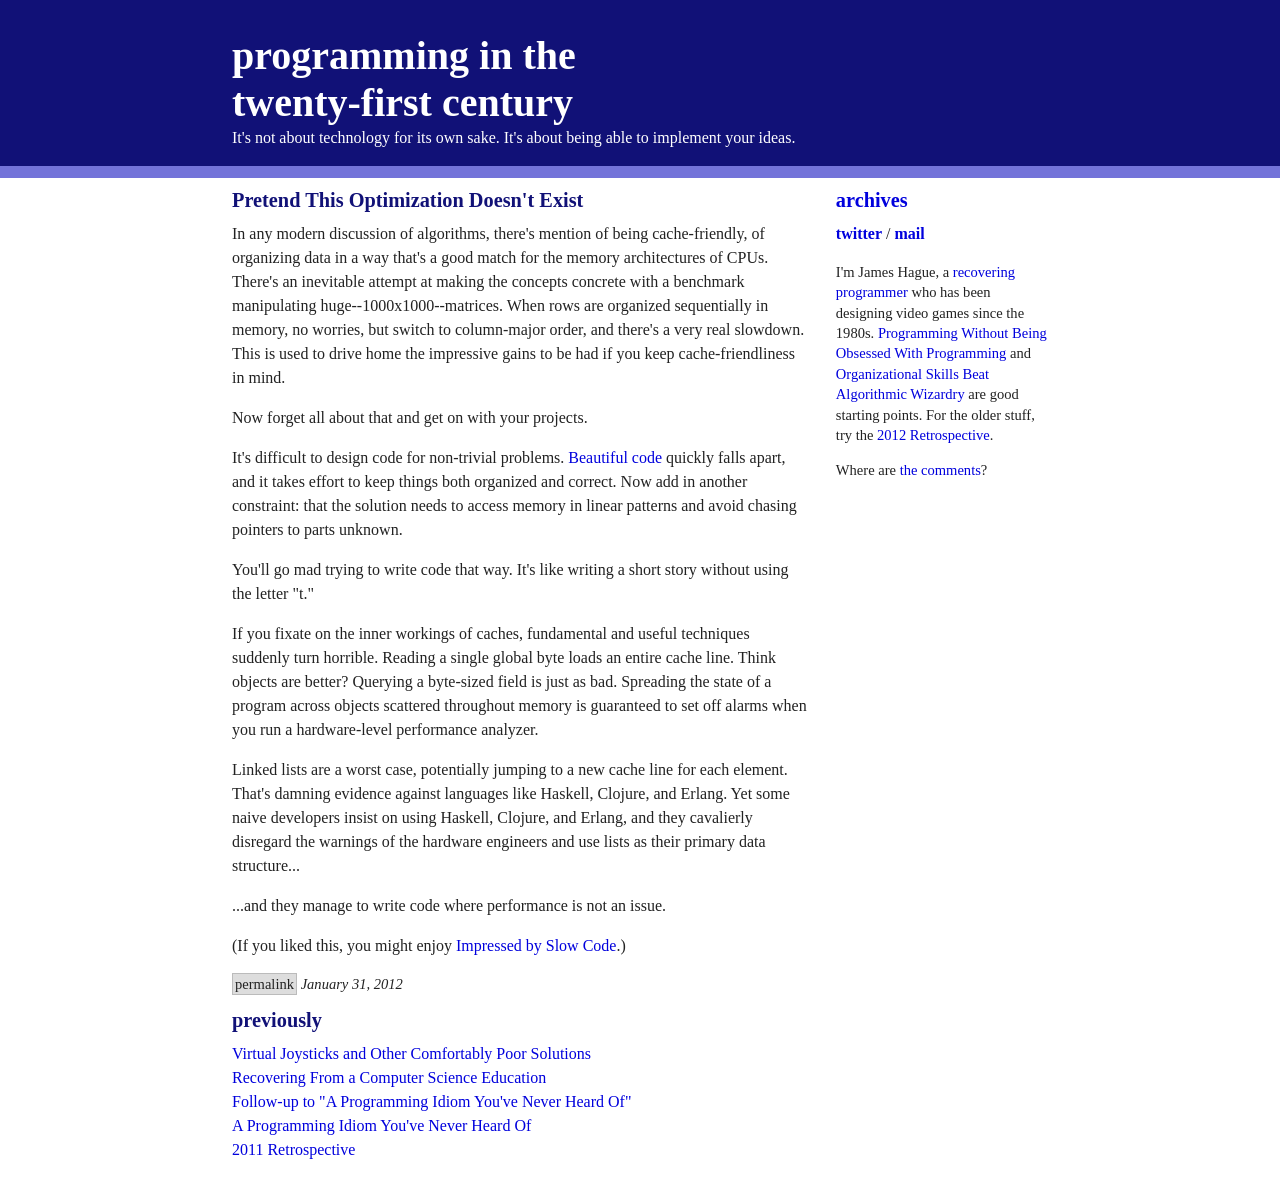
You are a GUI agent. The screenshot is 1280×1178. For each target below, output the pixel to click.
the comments (940, 470)
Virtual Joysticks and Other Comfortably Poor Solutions (411, 1053)
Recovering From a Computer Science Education (389, 1077)
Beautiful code (615, 457)
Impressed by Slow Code (536, 945)
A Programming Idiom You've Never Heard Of (381, 1125)
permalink (264, 984)
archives (872, 200)
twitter (859, 233)
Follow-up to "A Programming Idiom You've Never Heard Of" (431, 1101)
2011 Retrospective (293, 1149)
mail (909, 233)
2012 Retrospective (933, 435)
